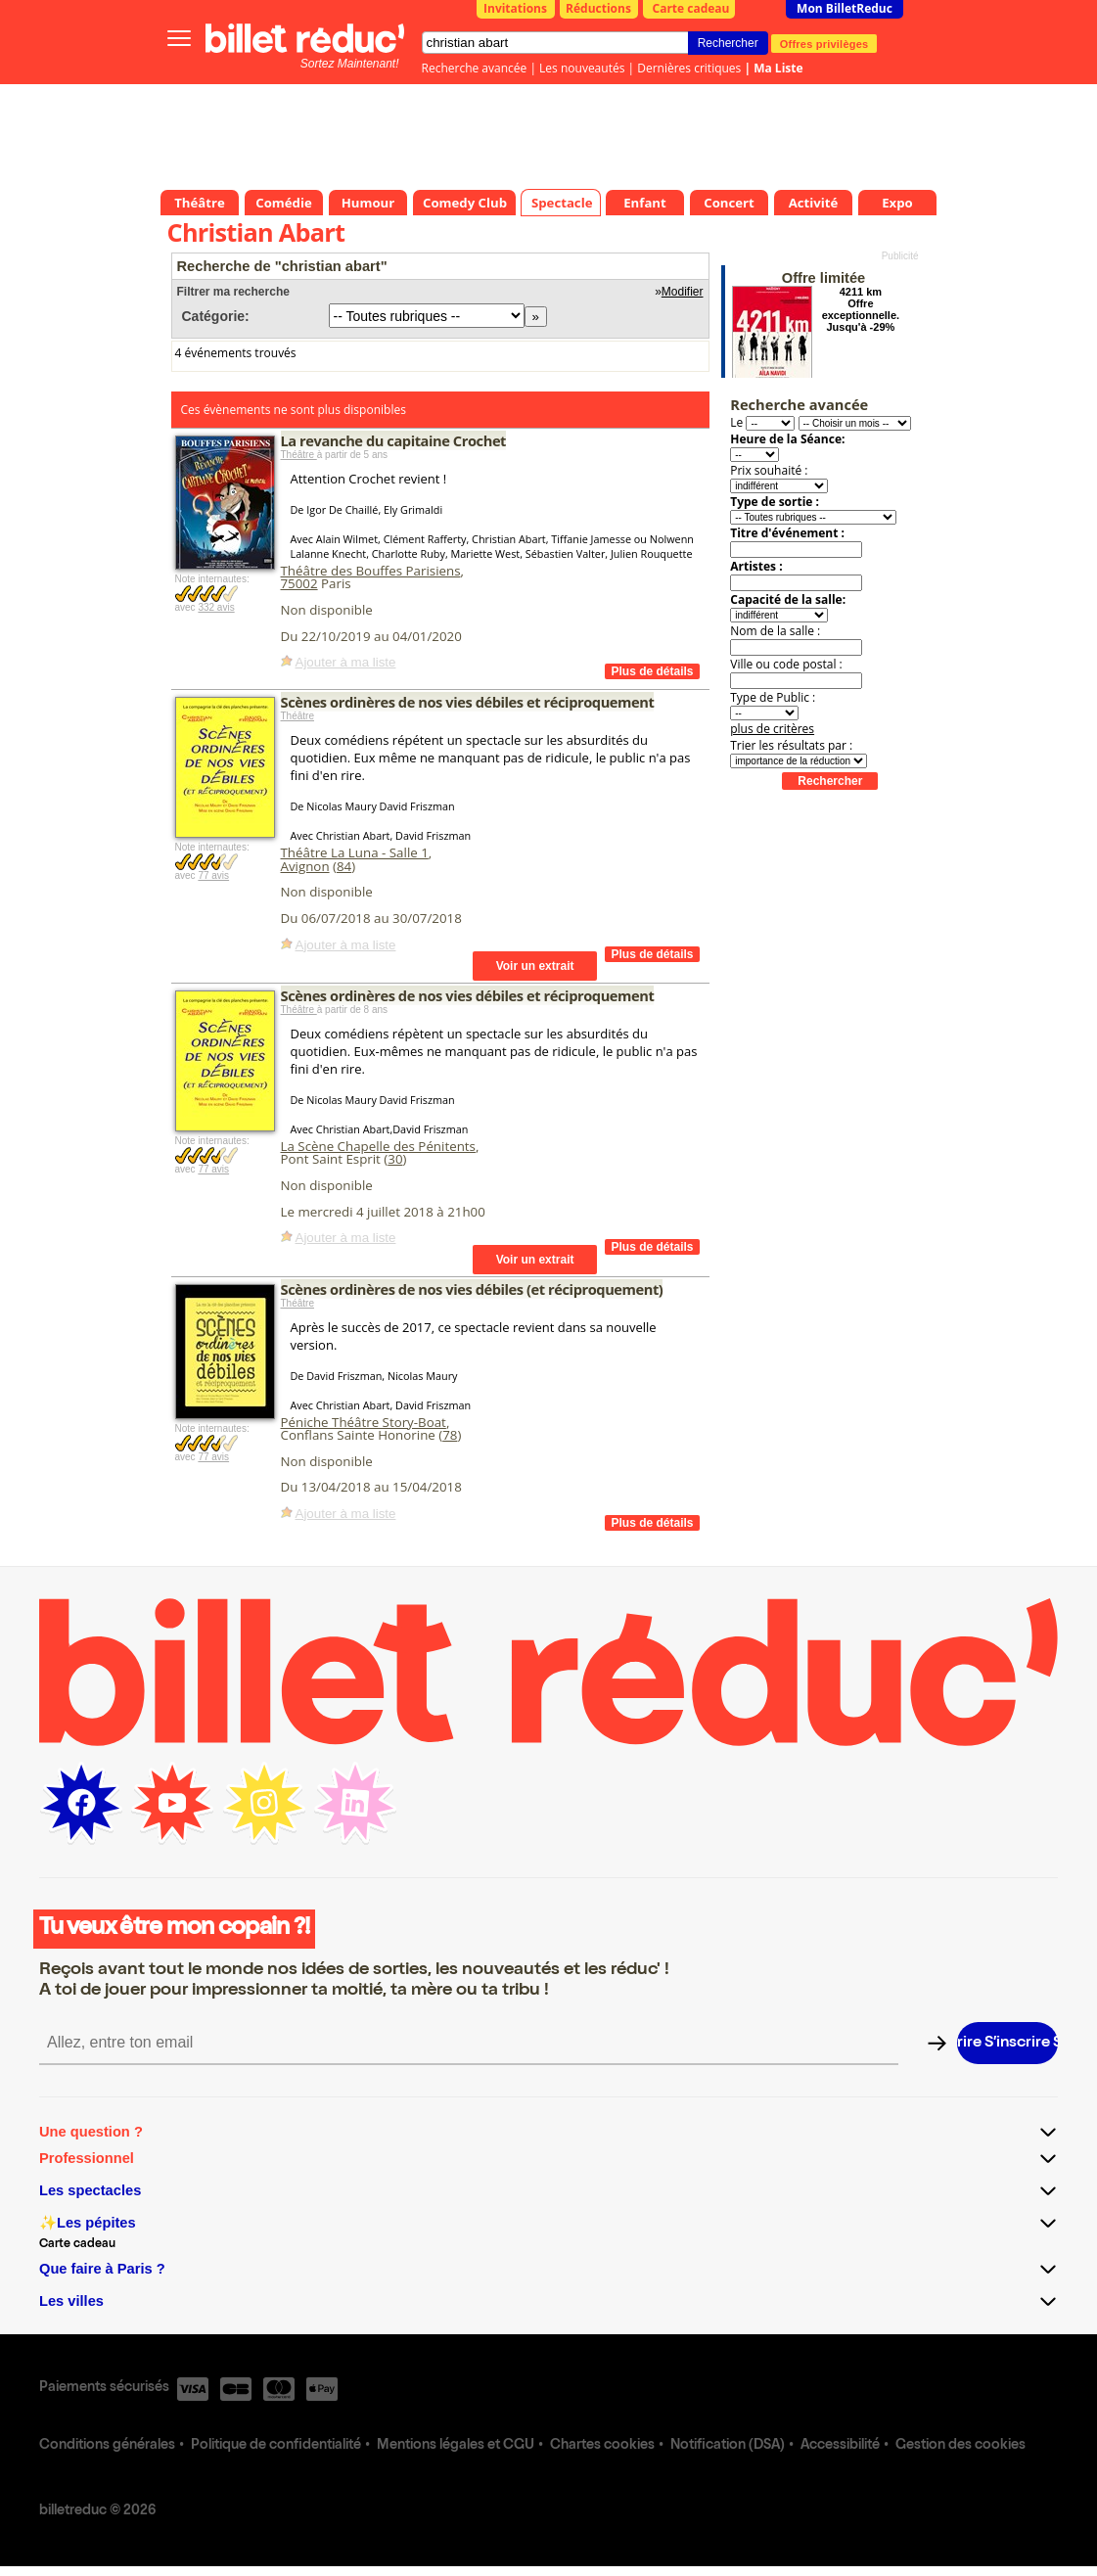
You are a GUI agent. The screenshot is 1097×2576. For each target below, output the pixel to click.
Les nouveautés (581, 68)
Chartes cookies (602, 2446)
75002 (299, 583)
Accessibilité (840, 2446)
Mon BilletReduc (844, 8)
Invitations (515, 8)
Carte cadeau (691, 8)
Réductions (598, 8)
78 (449, 1435)
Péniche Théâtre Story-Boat (363, 1422)
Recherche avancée (474, 68)
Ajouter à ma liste (346, 662)
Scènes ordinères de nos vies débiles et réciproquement (468, 702)
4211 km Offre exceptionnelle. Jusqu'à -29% (860, 309)
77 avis (213, 875)
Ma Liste (778, 68)
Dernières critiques (689, 68)
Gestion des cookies (960, 2446)
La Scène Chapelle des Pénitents (378, 1146)
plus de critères (772, 728)
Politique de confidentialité (276, 2446)
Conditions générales (107, 2446)
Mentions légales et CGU (455, 2446)
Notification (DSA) (727, 2446)
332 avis (216, 607)
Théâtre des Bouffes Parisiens (371, 570)
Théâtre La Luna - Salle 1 (355, 852)
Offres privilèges (824, 43)
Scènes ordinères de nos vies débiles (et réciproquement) (472, 1289)
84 (344, 866)
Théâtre (299, 454)
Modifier (683, 292)
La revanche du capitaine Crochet (394, 440)
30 (395, 1159)
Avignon (305, 866)
